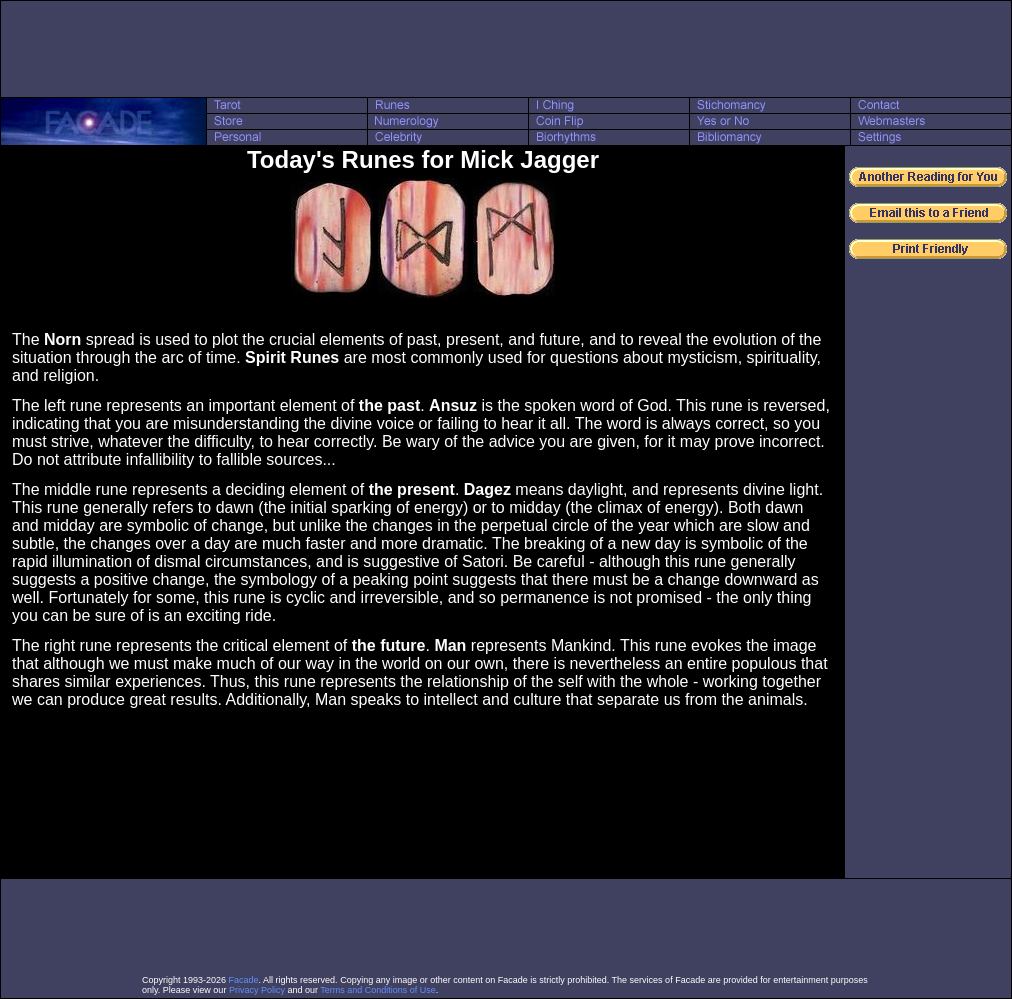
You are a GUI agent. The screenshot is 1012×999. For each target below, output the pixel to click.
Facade (244, 980)
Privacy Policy (257, 990)
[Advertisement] (506, 49)
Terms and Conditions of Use (378, 990)
